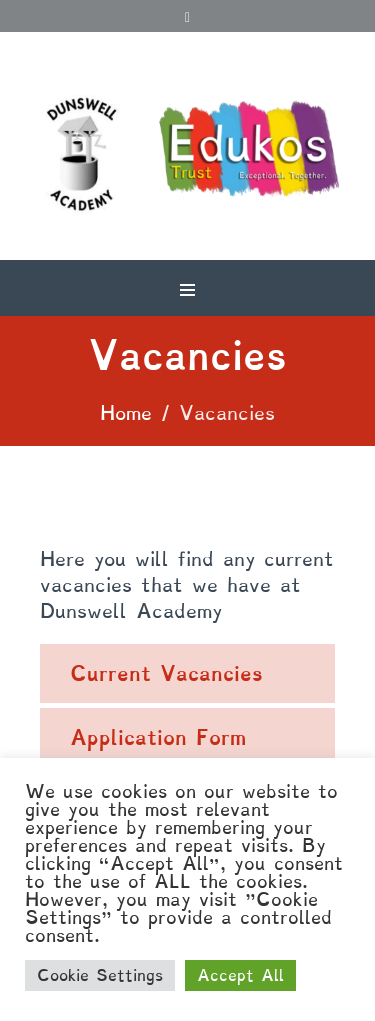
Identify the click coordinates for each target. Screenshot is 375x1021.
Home (126, 413)
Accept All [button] (240, 975)
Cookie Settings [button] (100, 975)
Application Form (158, 737)
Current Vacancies (166, 673)
